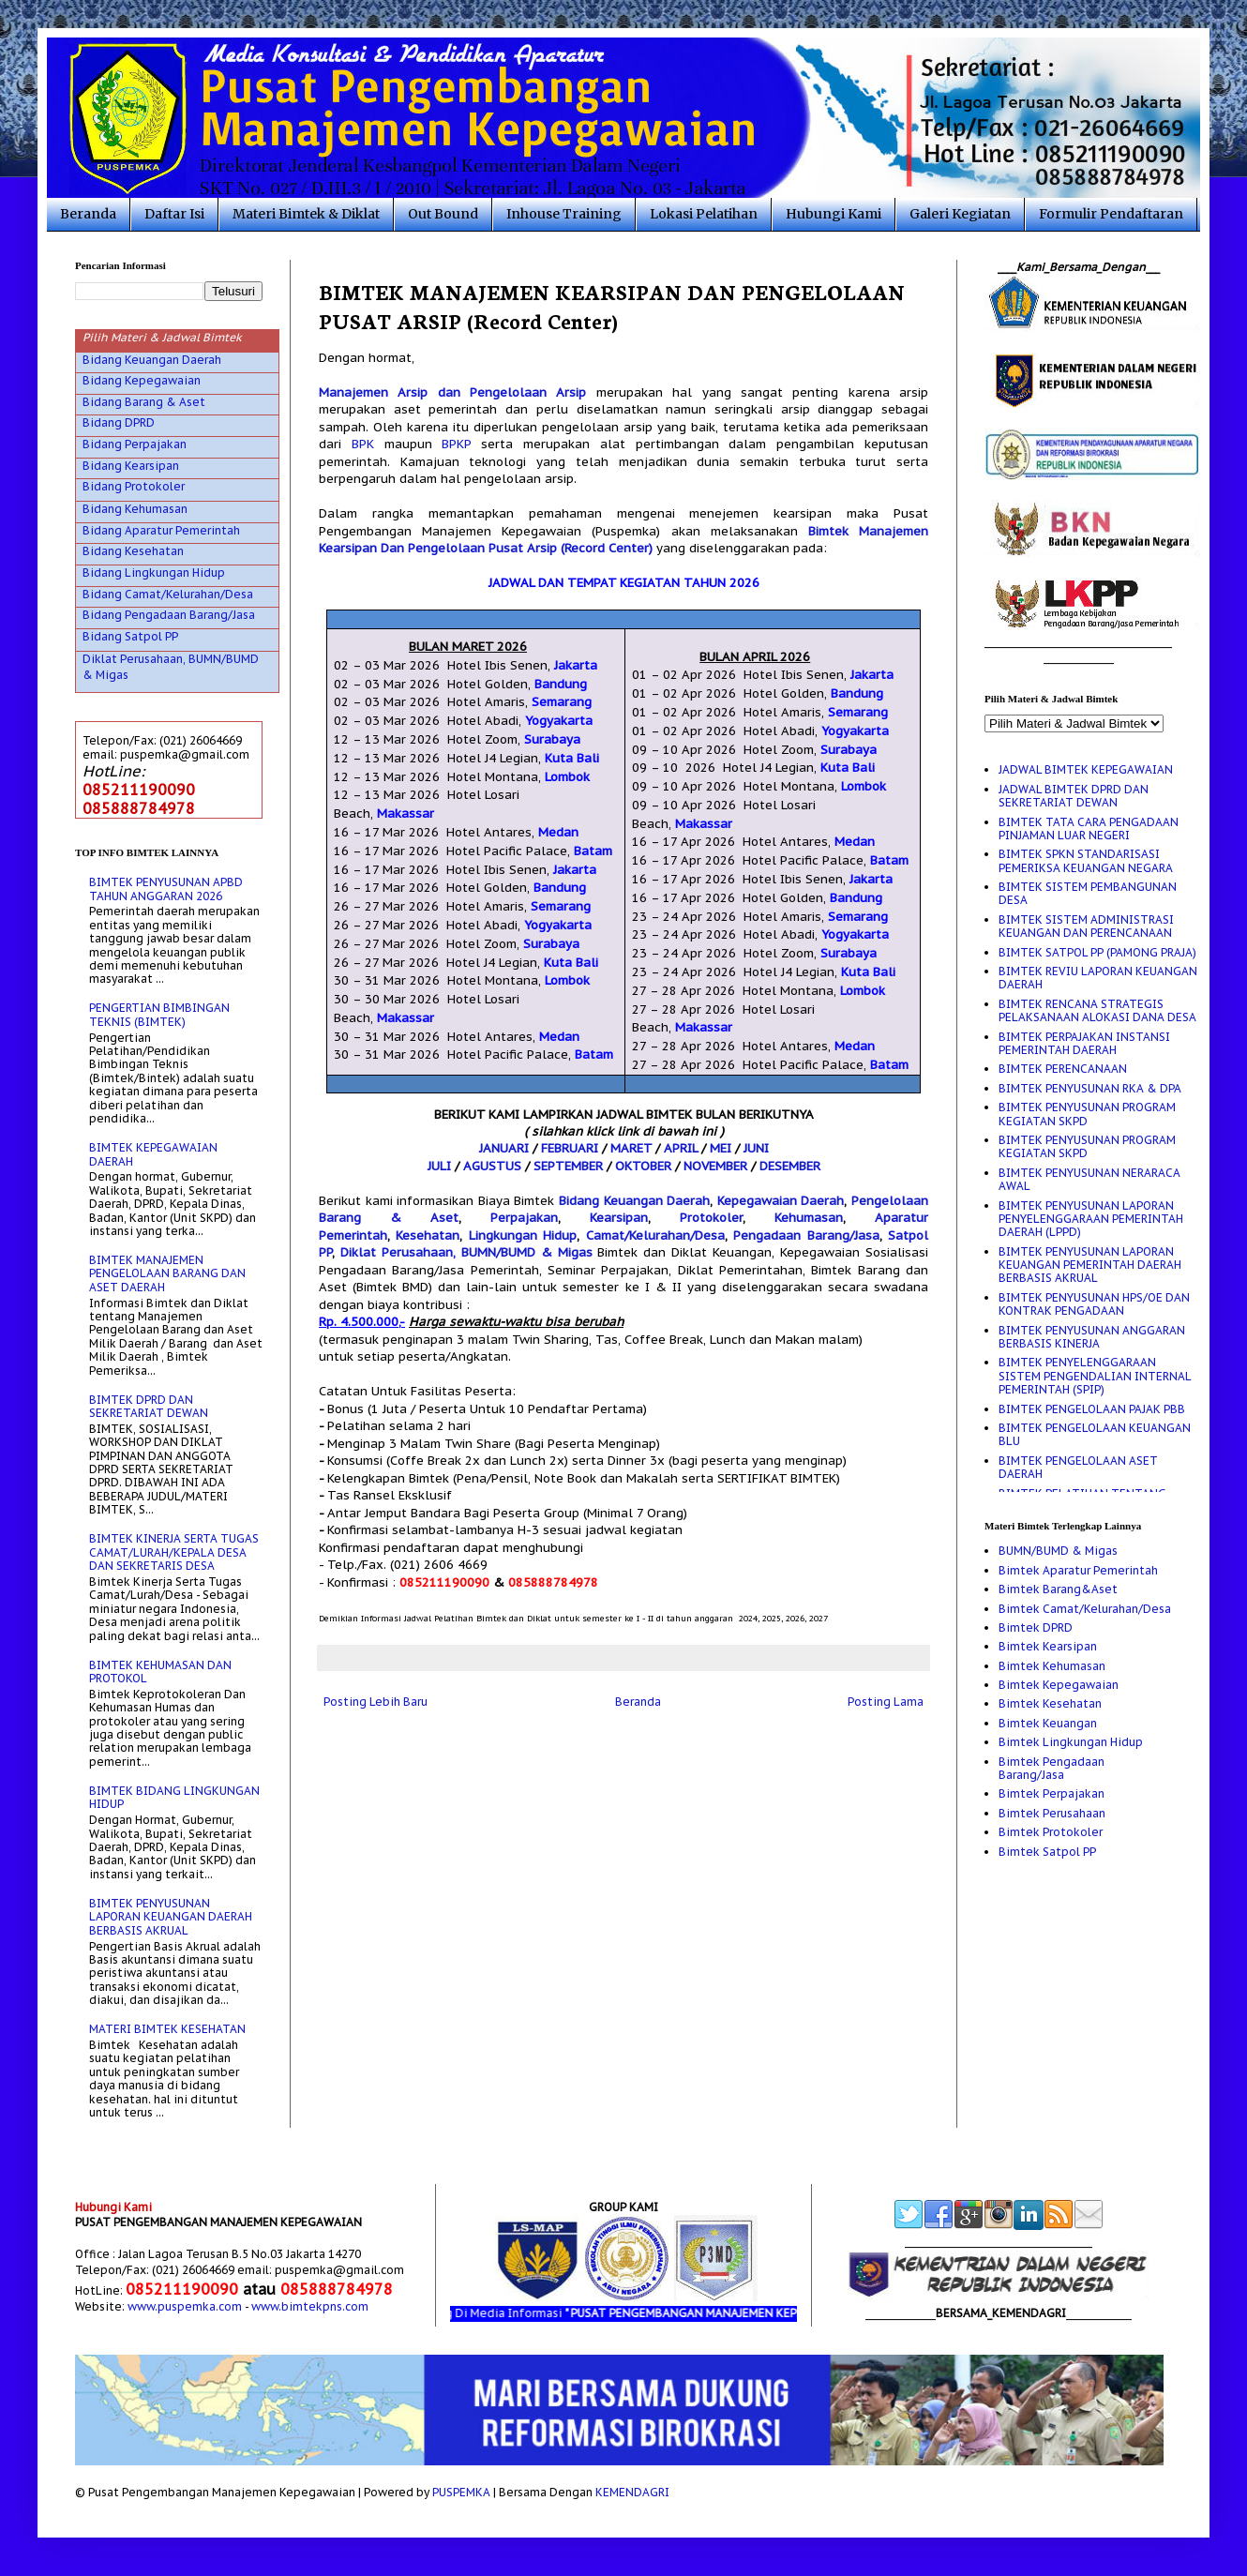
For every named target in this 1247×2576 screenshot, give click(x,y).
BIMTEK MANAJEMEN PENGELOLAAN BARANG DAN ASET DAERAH (167, 1273)
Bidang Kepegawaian (142, 380)
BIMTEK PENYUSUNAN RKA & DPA (1090, 1088)
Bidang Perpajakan (135, 444)
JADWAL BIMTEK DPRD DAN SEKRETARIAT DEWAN (1074, 795)
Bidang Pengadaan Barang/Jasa (169, 615)
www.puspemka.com (185, 2306)
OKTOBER (643, 1166)
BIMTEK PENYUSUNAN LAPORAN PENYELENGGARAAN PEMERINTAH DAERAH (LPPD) (1091, 1219)
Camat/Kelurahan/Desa (655, 1235)
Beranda (88, 213)
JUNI (756, 1148)
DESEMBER (789, 1166)
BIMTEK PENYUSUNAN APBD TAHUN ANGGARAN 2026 (166, 888)
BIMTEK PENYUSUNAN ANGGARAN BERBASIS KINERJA (1092, 1336)
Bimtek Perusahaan (1052, 1813)
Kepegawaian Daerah (781, 1201)
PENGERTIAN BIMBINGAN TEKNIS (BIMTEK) (159, 1014)
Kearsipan (619, 1218)
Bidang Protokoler (134, 486)
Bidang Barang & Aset (144, 402)
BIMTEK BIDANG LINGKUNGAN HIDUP (174, 1797)
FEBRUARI (569, 1148)
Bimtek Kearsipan (1048, 1646)
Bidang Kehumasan (135, 509)
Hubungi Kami (833, 213)
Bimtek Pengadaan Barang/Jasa (1051, 1768)
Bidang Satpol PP (130, 636)
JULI (439, 1166)
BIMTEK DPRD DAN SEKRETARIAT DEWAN (148, 1406)
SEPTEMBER (568, 1166)
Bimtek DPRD (1036, 1627)
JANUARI (504, 1148)
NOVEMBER (715, 1166)
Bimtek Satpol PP (1047, 1852)
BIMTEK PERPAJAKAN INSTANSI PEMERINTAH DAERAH (1084, 1043)
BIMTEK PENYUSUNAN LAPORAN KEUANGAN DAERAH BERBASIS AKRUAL (170, 1916)
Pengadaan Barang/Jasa (806, 1235)
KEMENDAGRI (632, 2492)
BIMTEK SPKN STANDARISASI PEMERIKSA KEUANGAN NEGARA (1086, 860)
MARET (631, 1148)
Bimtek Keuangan (1048, 1723)
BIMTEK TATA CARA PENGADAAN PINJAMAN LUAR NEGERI (1089, 828)
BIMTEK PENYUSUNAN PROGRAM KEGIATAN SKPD (1087, 1113)
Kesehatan (427, 1235)
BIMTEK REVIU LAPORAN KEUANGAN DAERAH (1098, 977)
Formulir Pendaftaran (1111, 213)
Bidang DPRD (119, 422)
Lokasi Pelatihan (704, 213)
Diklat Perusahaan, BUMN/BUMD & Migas (466, 1252)
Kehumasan (808, 1218)
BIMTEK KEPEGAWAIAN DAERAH (153, 1153)
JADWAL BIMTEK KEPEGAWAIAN (1086, 769)
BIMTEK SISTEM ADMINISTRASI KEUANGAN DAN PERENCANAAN (1086, 926)
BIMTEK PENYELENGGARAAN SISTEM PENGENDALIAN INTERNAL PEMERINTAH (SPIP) (1095, 1375)
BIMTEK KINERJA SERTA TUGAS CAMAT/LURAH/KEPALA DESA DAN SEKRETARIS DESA (174, 1552)
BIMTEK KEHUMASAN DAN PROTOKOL (160, 1671)
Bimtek (828, 531)
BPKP (456, 444)
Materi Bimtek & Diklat (306, 213)
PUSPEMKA (461, 2492)
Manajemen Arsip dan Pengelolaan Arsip (452, 392)
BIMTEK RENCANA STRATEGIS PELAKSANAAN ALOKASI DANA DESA (1097, 1010)
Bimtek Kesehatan (1050, 1703)
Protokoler (711, 1218)
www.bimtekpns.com (309, 2306)
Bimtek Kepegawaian (1059, 1685)
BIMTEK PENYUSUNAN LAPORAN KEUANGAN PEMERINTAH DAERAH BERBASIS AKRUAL (1090, 1265)
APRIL (681, 1148)
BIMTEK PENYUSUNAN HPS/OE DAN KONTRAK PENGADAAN (1094, 1304)
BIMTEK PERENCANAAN (1063, 1069)
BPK (363, 444)
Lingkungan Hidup (523, 1235)
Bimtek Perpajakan (1051, 1793)
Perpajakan (524, 1218)
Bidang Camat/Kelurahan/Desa (168, 594)
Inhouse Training (564, 213)
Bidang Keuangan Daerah (634, 1201)
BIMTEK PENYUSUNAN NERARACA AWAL (1089, 1179)
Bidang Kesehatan (133, 551)
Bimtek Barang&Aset (1058, 1589)
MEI (720, 1148)
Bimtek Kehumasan (1052, 1666)
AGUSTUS (492, 1166)
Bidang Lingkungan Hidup (154, 572)
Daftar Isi (174, 213)
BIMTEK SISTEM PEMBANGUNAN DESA (1088, 893)
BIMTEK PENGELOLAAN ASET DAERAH (1078, 1467)
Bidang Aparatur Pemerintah (161, 530)
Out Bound (443, 213)
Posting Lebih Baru (375, 1702)
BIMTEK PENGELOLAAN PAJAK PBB (1092, 1409)
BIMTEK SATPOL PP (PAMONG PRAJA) (1097, 952)
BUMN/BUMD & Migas (1058, 1551)
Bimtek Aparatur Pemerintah (1078, 1570)
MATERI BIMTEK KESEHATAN (167, 2029)
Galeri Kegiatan (960, 213)
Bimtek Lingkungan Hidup (1071, 1742)
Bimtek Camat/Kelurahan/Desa (1085, 1609)
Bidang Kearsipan (131, 466)
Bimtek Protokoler (1051, 1832)
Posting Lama (886, 1702)
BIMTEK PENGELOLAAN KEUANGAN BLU (1095, 1434)
